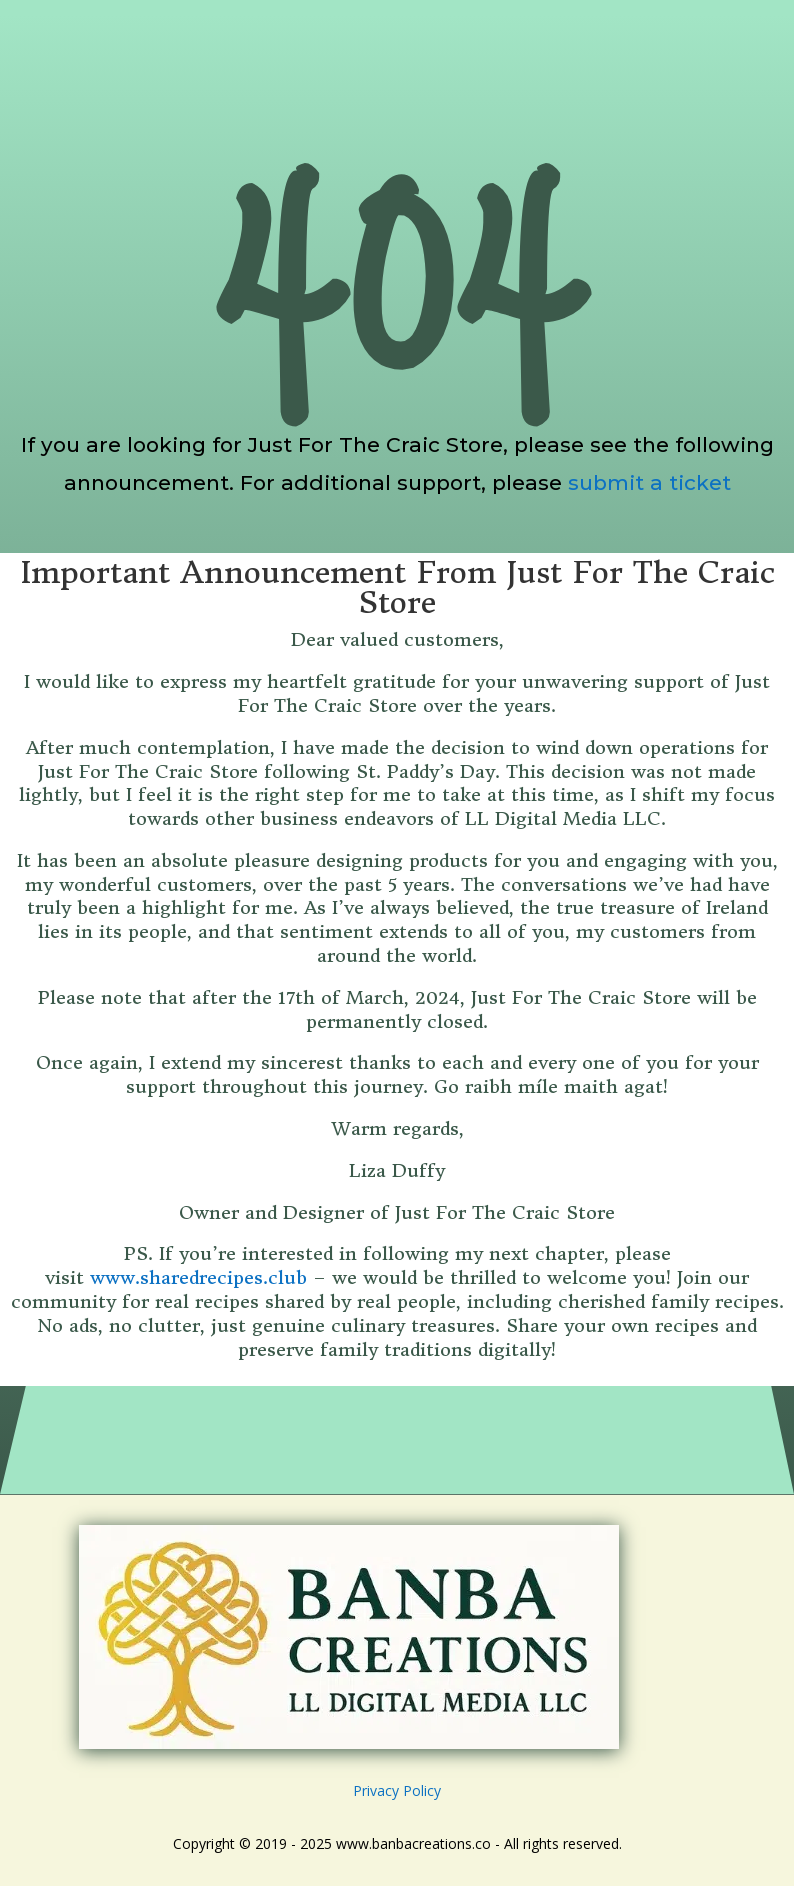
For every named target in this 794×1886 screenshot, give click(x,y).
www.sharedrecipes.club (198, 1277)
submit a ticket (649, 482)
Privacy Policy (397, 1790)
